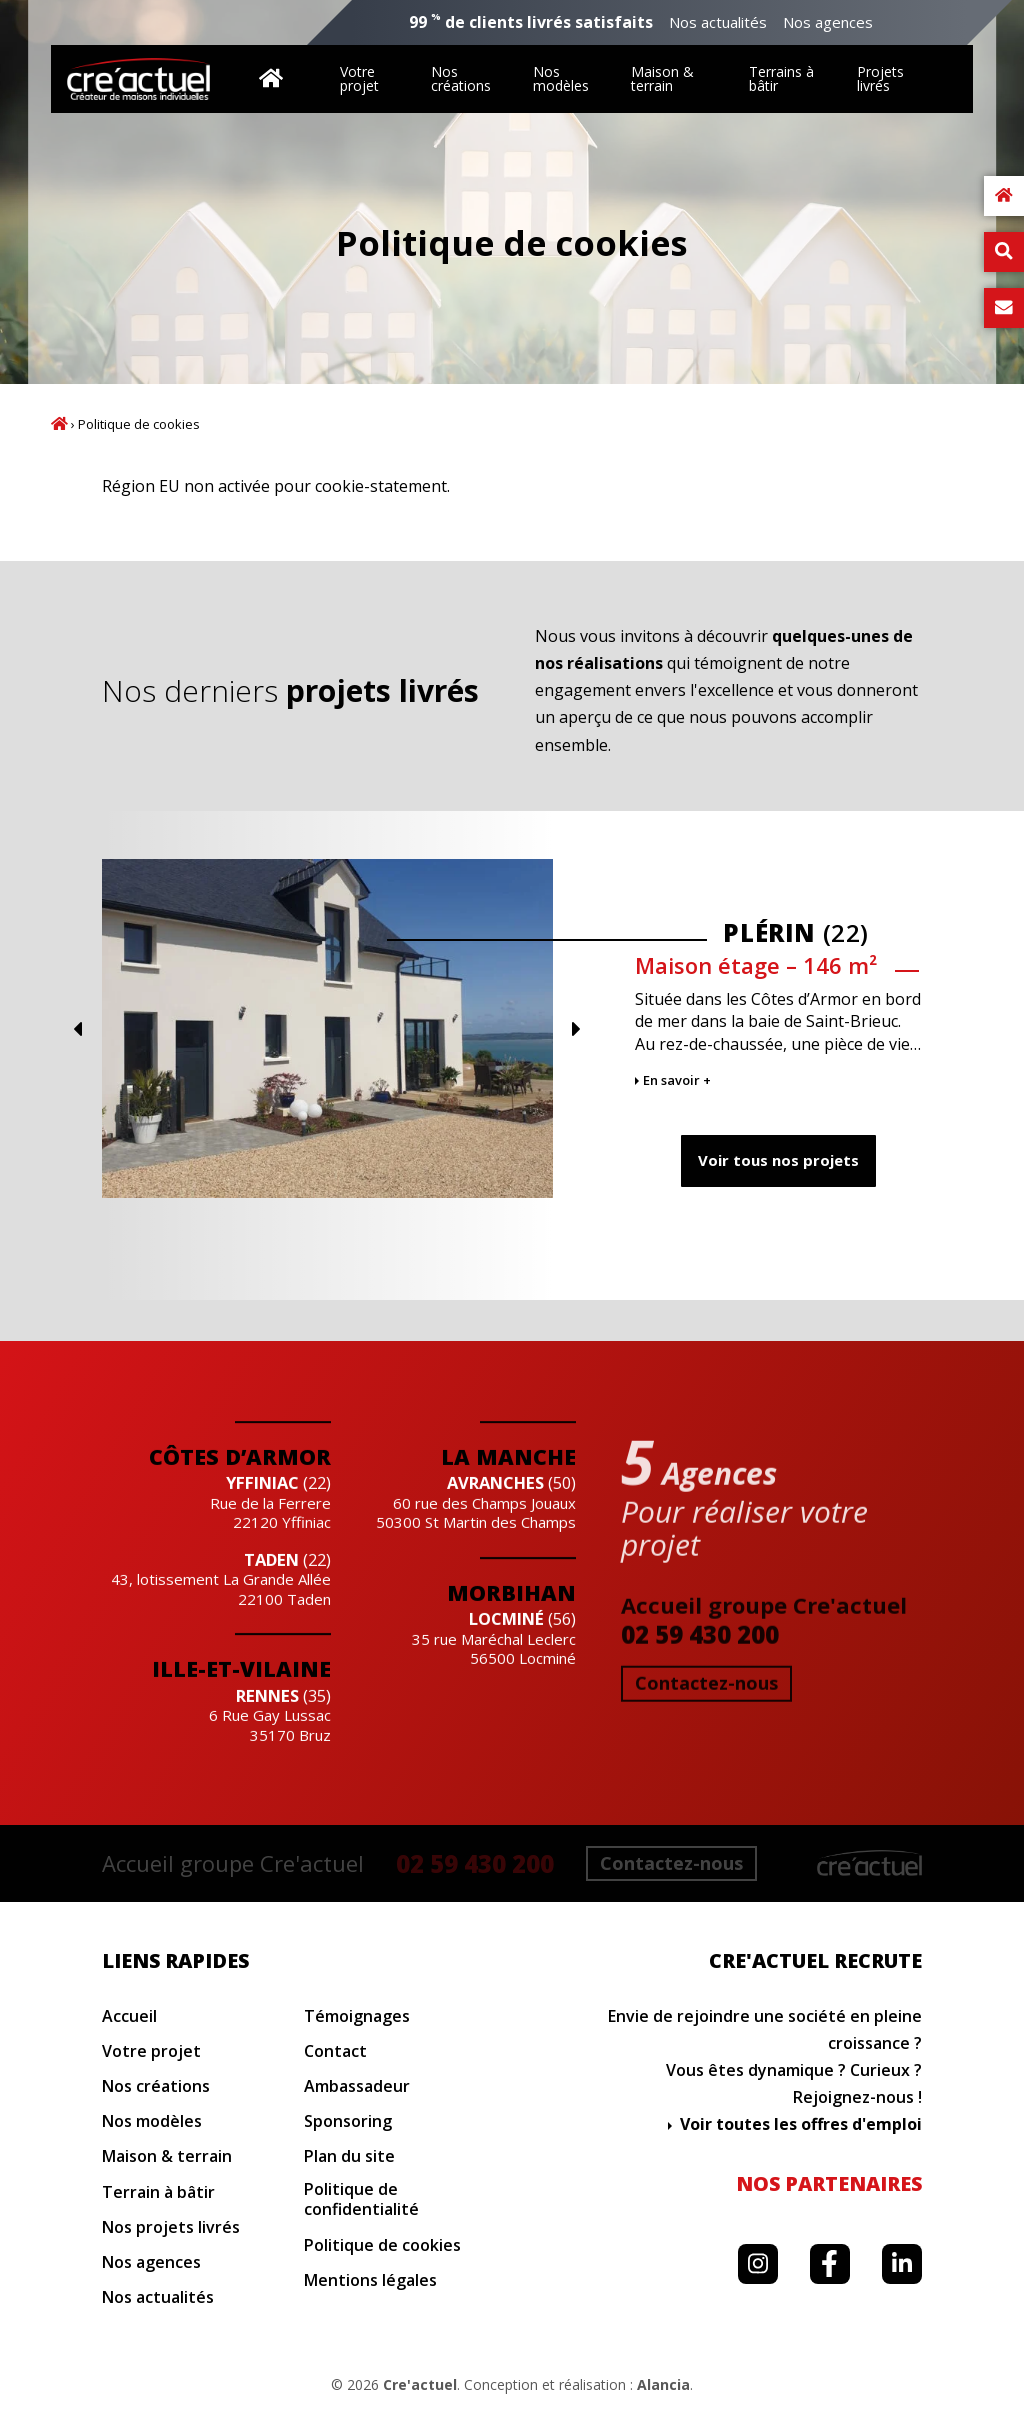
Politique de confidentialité (361, 2200)
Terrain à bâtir (158, 2192)
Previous (776, 1029)
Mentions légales (370, 2280)
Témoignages (357, 2016)
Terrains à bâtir (781, 78)
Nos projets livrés (171, 2227)
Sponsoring (348, 2121)
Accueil (59, 423)
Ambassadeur (357, 2086)
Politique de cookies (382, 2245)
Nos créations (461, 78)
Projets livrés (880, 78)
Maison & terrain (662, 78)
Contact (335, 2051)
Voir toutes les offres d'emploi (801, 2124)
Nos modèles (561, 78)
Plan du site (349, 2156)
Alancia (663, 2384)
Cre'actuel (420, 2384)
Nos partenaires (829, 2183)
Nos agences (828, 22)
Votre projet (359, 78)
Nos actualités (718, 22)
